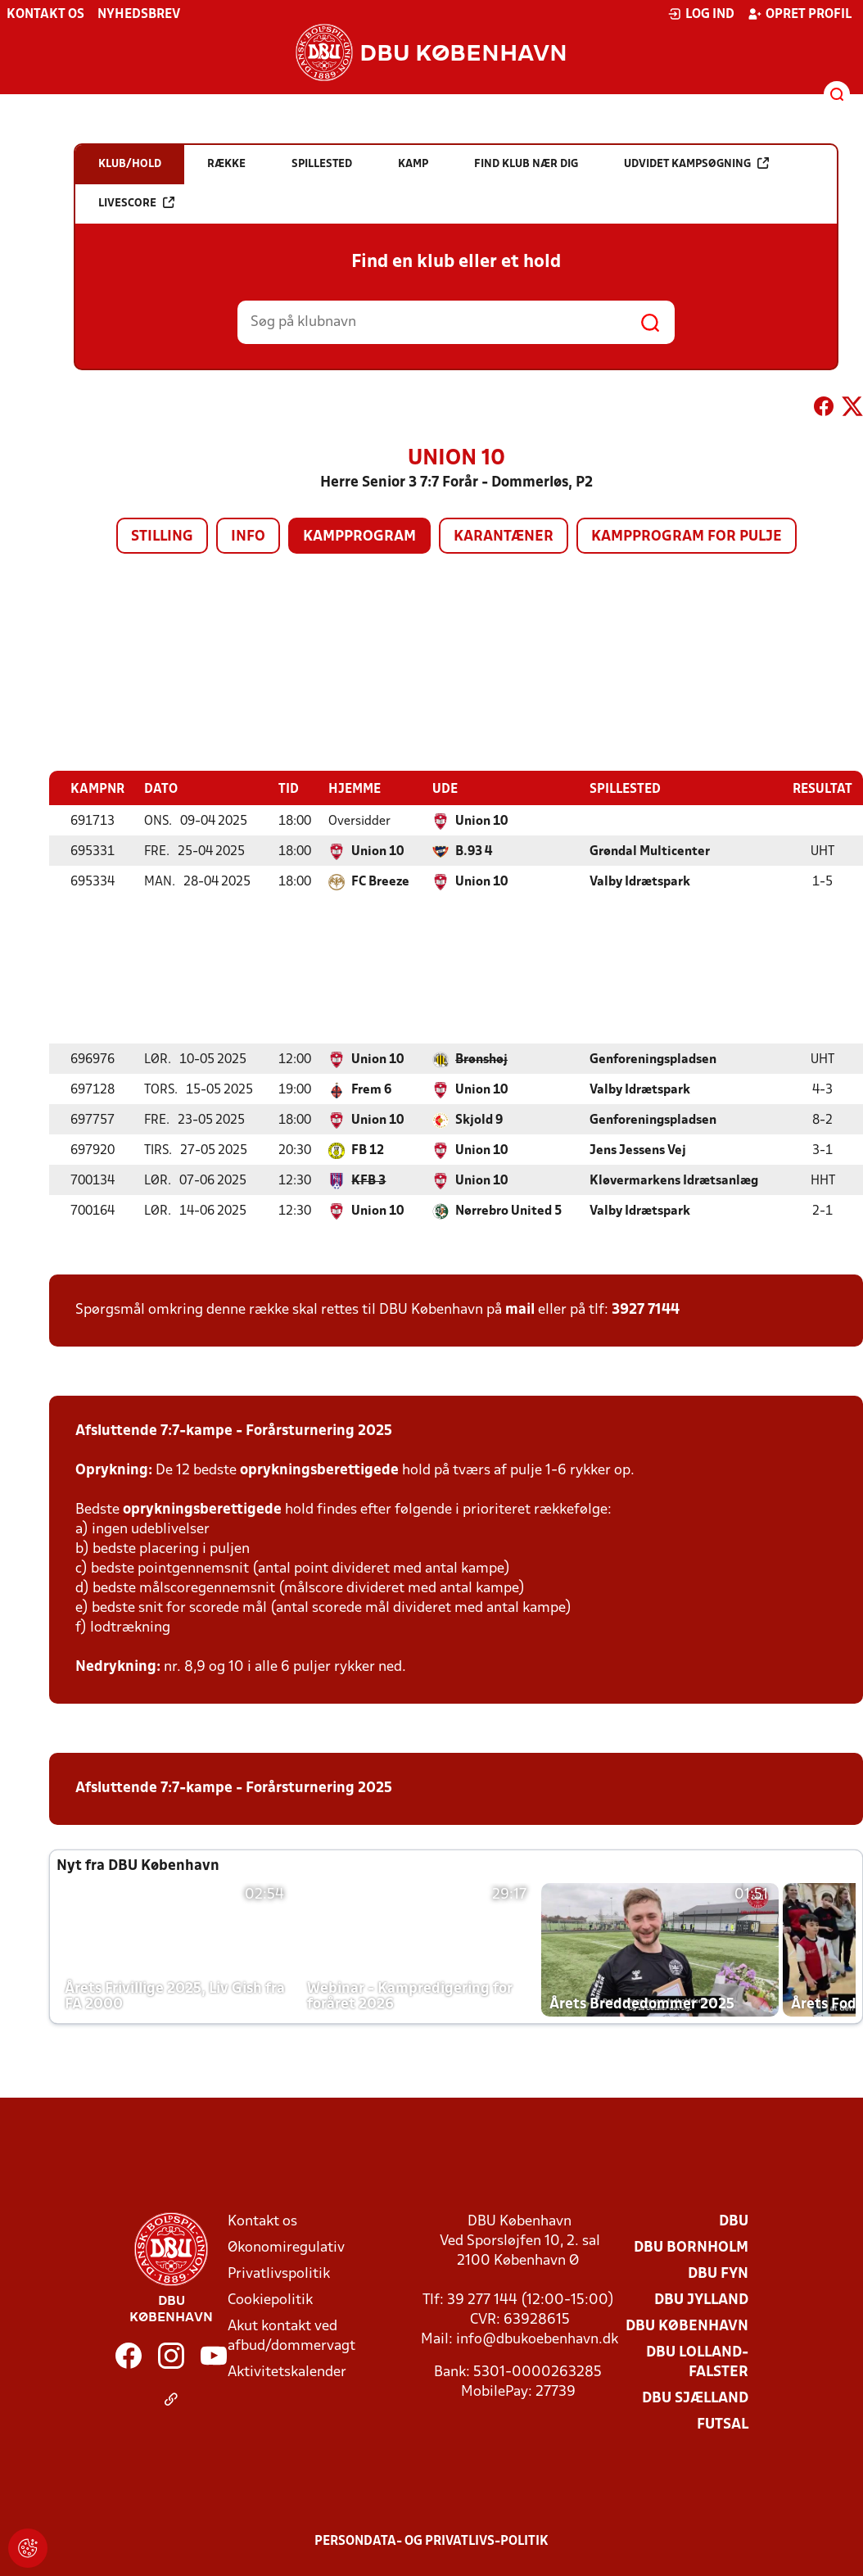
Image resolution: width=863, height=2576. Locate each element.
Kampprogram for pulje (686, 537)
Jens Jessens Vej (638, 1150)
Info (248, 537)
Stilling (162, 537)
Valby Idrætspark (640, 881)
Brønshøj (481, 1059)
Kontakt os (45, 14)
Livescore (136, 203)
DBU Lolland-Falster (697, 2362)
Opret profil (800, 14)
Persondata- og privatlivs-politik (431, 2541)
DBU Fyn (718, 2273)
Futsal (722, 2424)
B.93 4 (473, 851)
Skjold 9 (479, 1119)
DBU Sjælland (695, 2398)
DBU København (687, 2326)
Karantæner (503, 537)
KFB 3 (368, 1180)
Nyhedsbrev (138, 14)
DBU (733, 2221)
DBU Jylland (701, 2300)
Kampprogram (359, 537)
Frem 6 (371, 1089)
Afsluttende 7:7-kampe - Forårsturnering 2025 (233, 1430)
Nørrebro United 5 (508, 1210)
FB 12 (367, 1150)
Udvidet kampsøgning (696, 163)
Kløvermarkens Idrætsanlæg (674, 1180)
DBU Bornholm (691, 2247)
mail (520, 1309)
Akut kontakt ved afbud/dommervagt (291, 2335)
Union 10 (481, 820)
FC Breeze (380, 881)
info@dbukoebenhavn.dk (537, 2339)
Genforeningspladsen (653, 1059)
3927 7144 (646, 1309)
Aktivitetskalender (287, 2372)
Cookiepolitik (270, 2300)
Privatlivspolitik (279, 2273)
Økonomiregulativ (286, 2247)
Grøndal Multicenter (650, 851)
